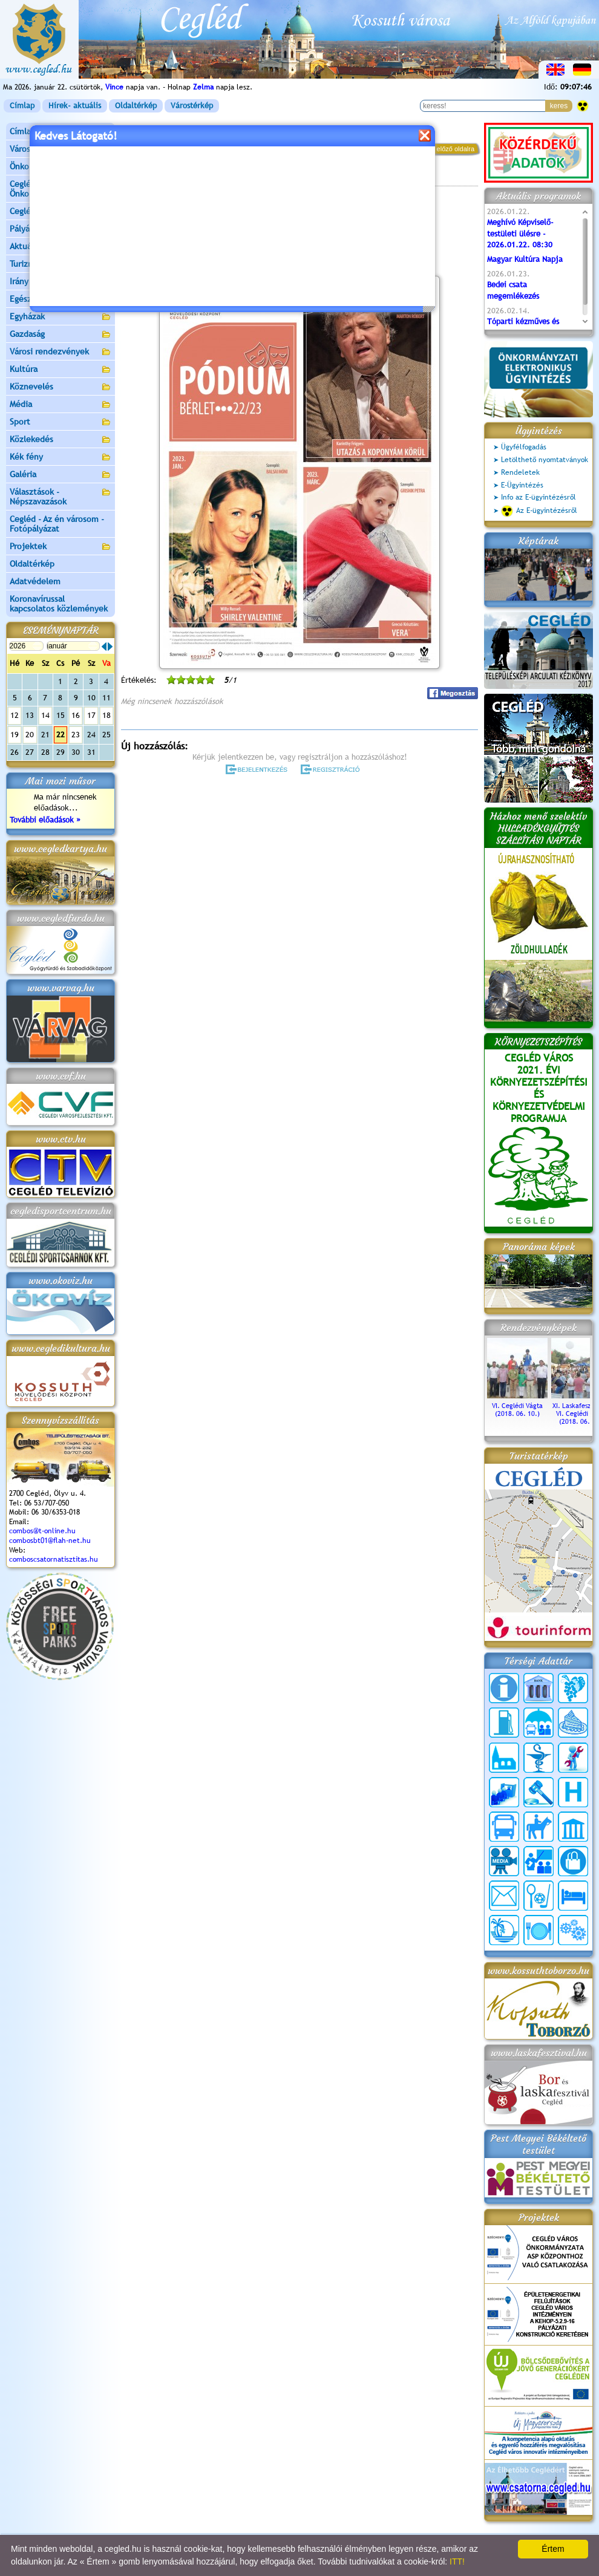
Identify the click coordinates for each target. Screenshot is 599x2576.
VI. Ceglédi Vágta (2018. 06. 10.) (517, 1405)
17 (91, 715)
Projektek (60, 547)
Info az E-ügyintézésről (538, 497)
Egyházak (60, 317)
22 (60, 734)
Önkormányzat (60, 167)
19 (14, 734)
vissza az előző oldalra (440, 148)
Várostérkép (192, 105)
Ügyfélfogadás (523, 447)
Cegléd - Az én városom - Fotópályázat (57, 523)
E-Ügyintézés (522, 485)
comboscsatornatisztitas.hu (53, 1559)
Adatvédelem (35, 581)
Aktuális (60, 247)
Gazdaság (60, 335)
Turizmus (60, 264)
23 (75, 734)
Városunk (60, 149)
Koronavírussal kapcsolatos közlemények (59, 603)
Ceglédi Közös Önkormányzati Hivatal (60, 188)
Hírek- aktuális (74, 105)
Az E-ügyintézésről (539, 511)
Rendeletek (520, 472)
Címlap (22, 105)
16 (75, 715)
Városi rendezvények (60, 352)
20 (29, 734)
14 (45, 715)
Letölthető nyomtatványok (544, 459)
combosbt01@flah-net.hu (50, 1540)
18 (106, 715)
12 (14, 715)
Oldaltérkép (136, 105)
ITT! (457, 2561)
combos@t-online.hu (42, 1531)
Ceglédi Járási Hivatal (50, 211)
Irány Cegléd (33, 281)
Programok (214, 179)
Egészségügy (60, 299)
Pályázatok (30, 228)
